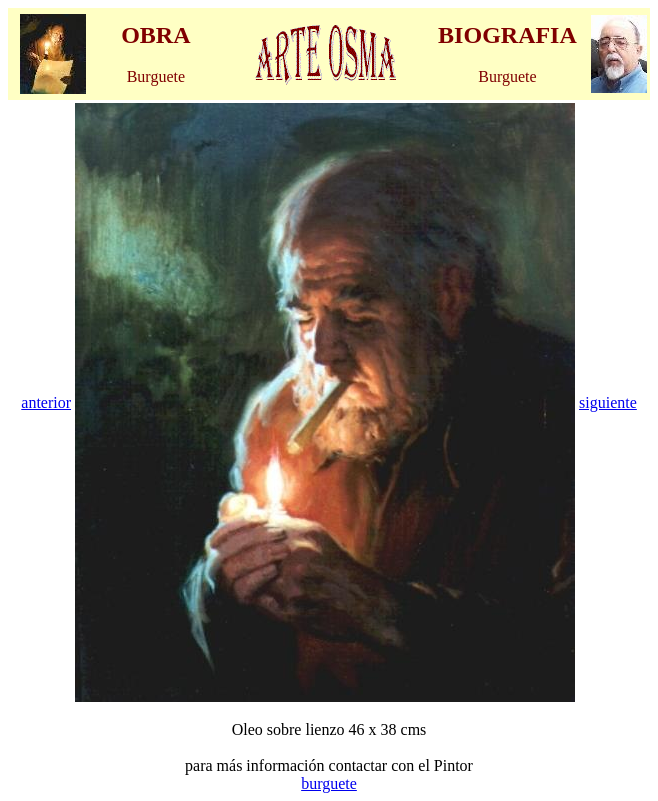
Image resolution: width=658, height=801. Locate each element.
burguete (329, 783)
